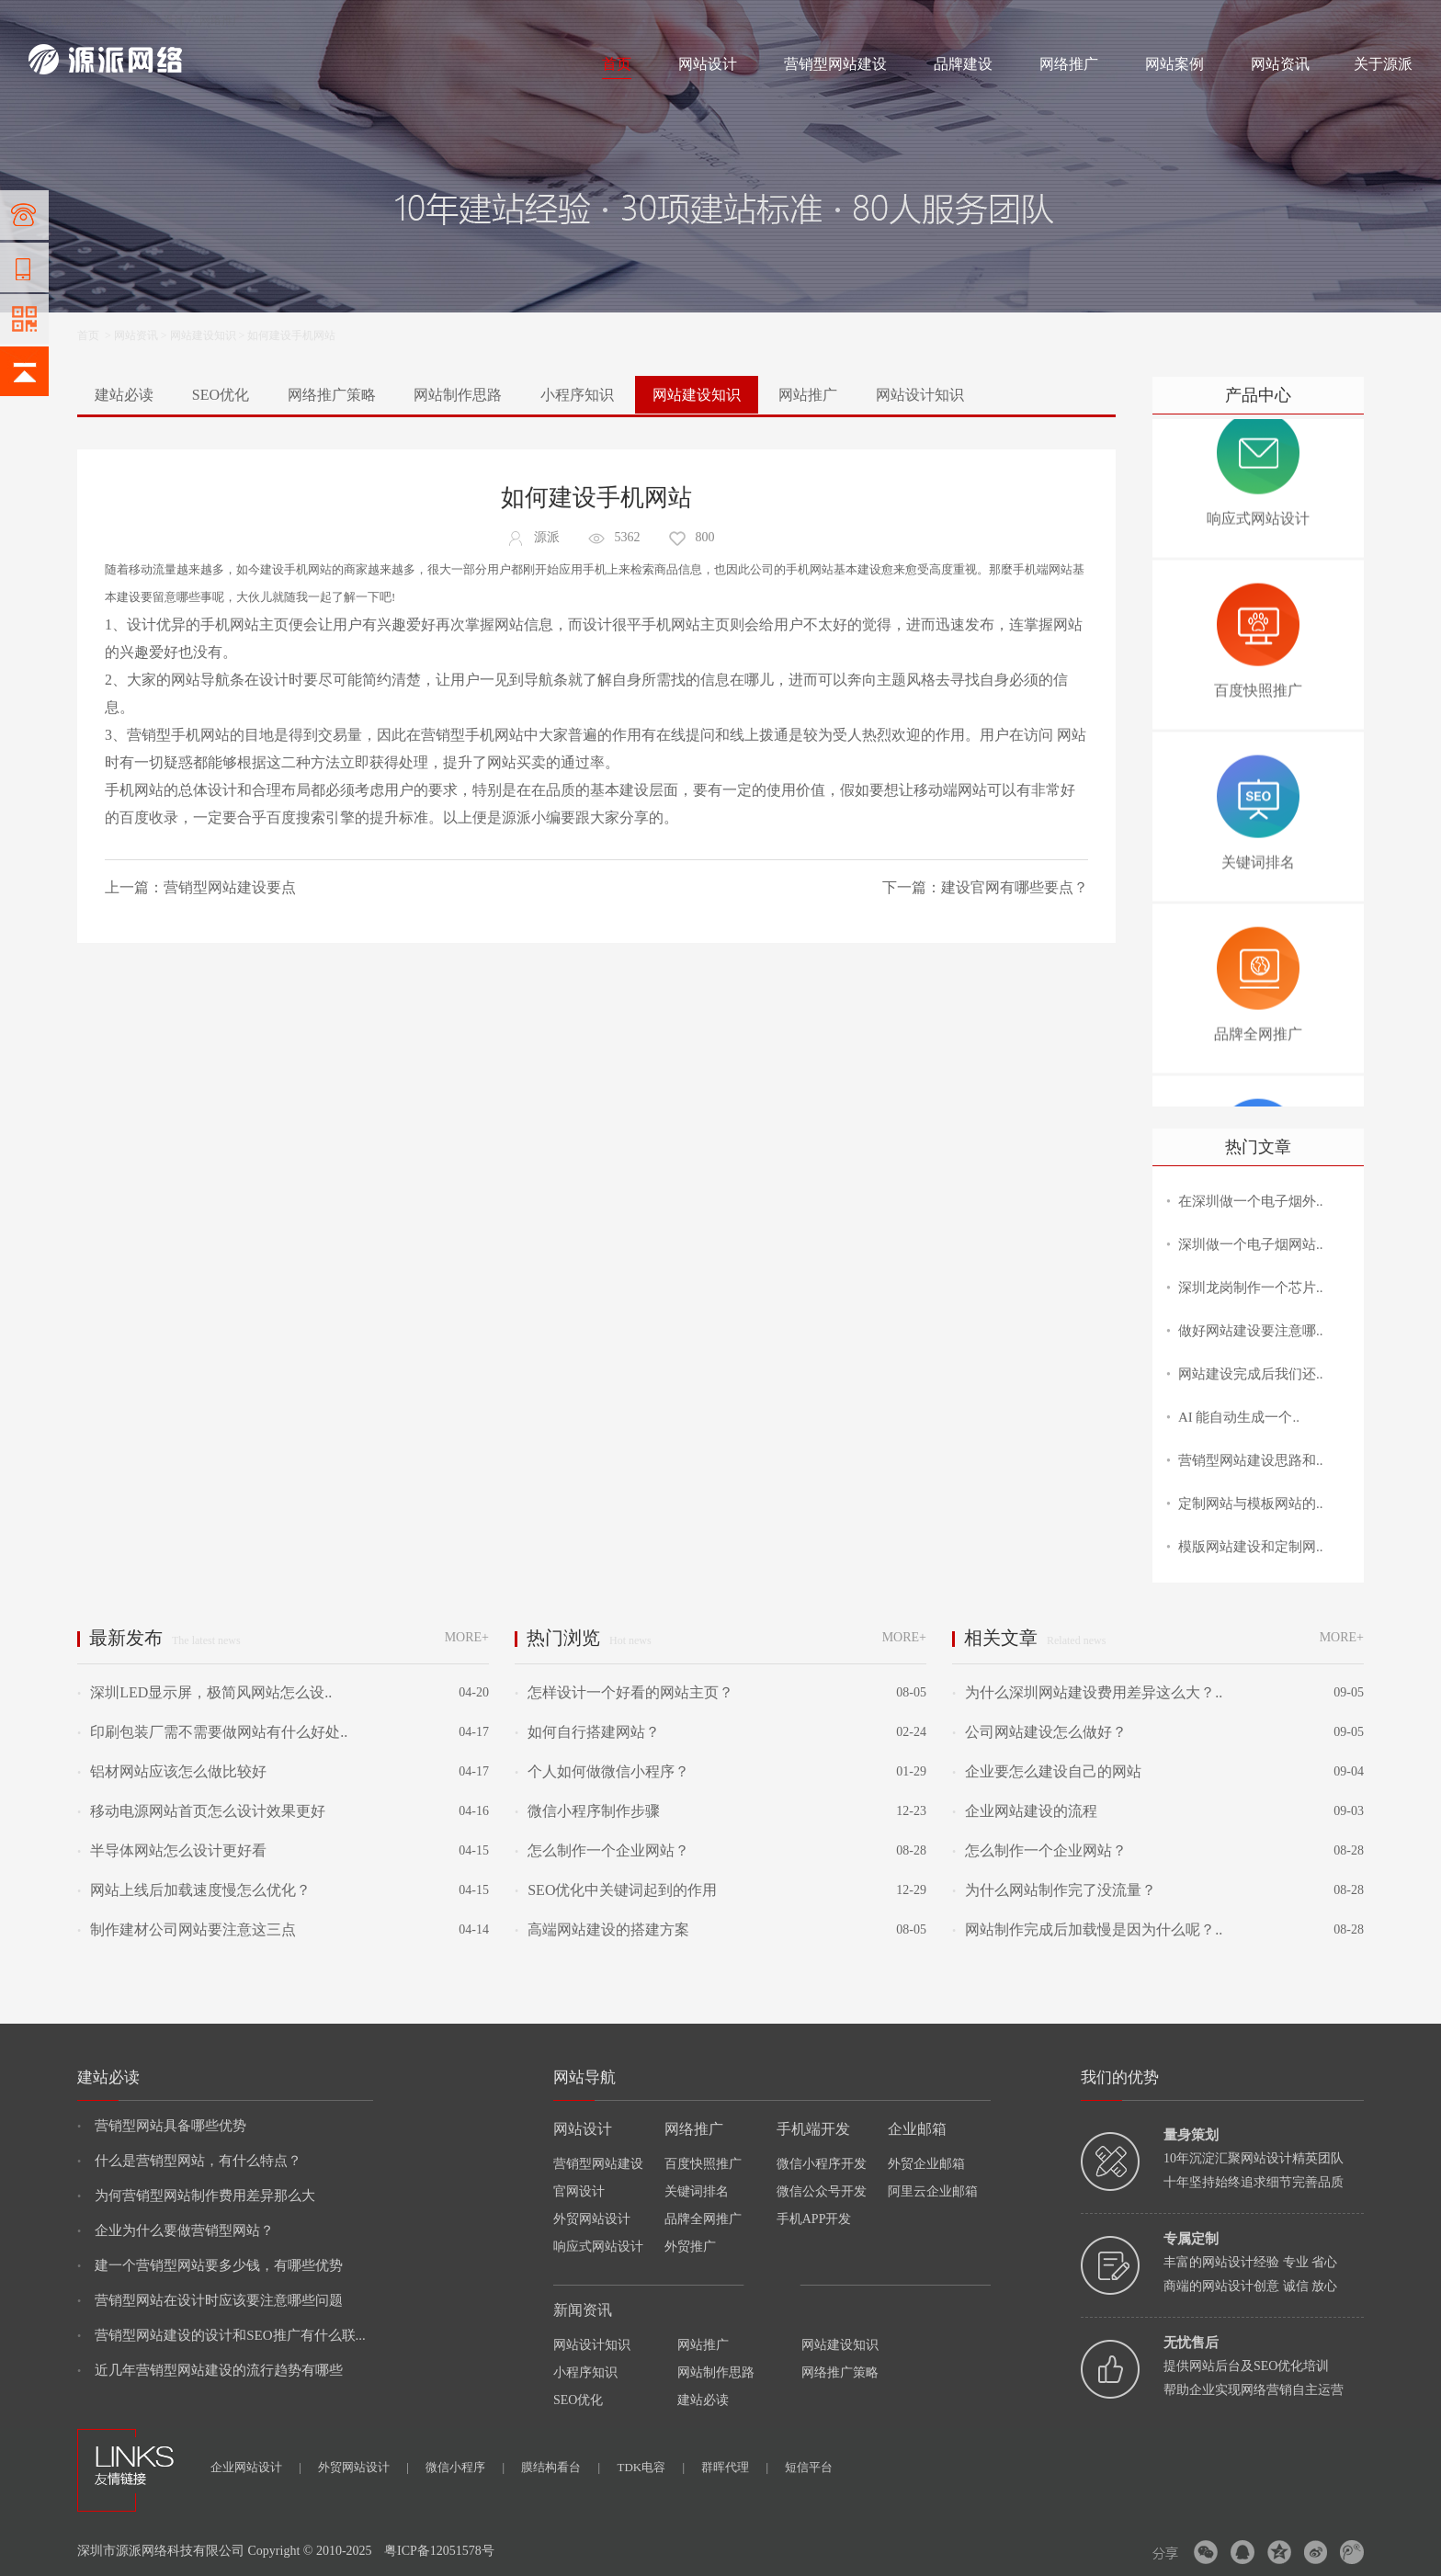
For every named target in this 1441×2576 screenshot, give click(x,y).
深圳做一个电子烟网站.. (1250, 1244)
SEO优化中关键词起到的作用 (616, 1890)
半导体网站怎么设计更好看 (172, 1850)
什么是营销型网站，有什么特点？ (189, 2160)
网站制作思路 (458, 395)
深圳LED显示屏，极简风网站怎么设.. (204, 1692)
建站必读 (124, 395)
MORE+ (467, 1637)
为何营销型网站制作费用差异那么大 (196, 2195)
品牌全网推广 (703, 2219)
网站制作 (107, 20)
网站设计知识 (920, 395)
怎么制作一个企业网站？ (602, 1850)
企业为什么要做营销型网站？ (175, 2230)
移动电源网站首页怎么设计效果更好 (201, 1811)
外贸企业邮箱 (926, 2164)
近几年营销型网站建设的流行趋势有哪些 (210, 2370)
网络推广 (221, 20)
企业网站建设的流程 (1024, 1811)
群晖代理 (734, 2467)
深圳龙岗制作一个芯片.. (1250, 1287)
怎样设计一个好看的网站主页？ (624, 1692)
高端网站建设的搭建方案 (602, 1929)
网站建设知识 (203, 335)
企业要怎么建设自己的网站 (1046, 1771)
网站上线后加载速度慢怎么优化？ (194, 1890)
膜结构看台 (560, 2467)
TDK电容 (651, 2467)
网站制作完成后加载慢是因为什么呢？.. (1087, 1929)
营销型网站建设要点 (230, 887)
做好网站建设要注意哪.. (1250, 1330)
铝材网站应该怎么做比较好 (172, 1771)
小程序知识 (577, 395)
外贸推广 (690, 2246)
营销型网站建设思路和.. (1250, 1460)
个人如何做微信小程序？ (602, 1771)
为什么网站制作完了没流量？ (1054, 1890)
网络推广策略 (332, 395)
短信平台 (809, 2467)
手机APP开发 (814, 2219)
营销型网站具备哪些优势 (161, 2125)
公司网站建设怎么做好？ (1039, 1732)
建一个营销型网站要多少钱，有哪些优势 (210, 2265)
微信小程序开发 (822, 2164)
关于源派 (1383, 64)
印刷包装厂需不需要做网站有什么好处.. (212, 1732)
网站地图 (1390, 20)
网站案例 (1174, 64)
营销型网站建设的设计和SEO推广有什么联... (221, 2335)
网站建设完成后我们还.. (1250, 1374)
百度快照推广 (703, 2164)
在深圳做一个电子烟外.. (1250, 1201)
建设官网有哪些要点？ (1014, 887)
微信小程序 (465, 2467)
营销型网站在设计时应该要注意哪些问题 (210, 2300)
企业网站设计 (255, 2467)
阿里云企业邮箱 (933, 2191)
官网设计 (579, 2191)
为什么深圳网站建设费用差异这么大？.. (1087, 1692)
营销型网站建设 (835, 64)
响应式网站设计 (598, 2246)
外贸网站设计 (591, 2219)
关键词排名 (696, 2191)
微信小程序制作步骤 (587, 1811)
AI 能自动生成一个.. (1238, 1417)
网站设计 (163, 20)
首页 (616, 64)
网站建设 (50, 20)
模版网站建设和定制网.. (1250, 1546)
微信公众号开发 (822, 2191)
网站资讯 (1280, 64)
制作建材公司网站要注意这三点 (186, 1929)
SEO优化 (220, 395)
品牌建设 (963, 64)
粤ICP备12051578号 (439, 2551)
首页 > (95, 335)
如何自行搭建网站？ (587, 1732)
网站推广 (807, 395)
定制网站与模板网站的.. (1250, 1503)
